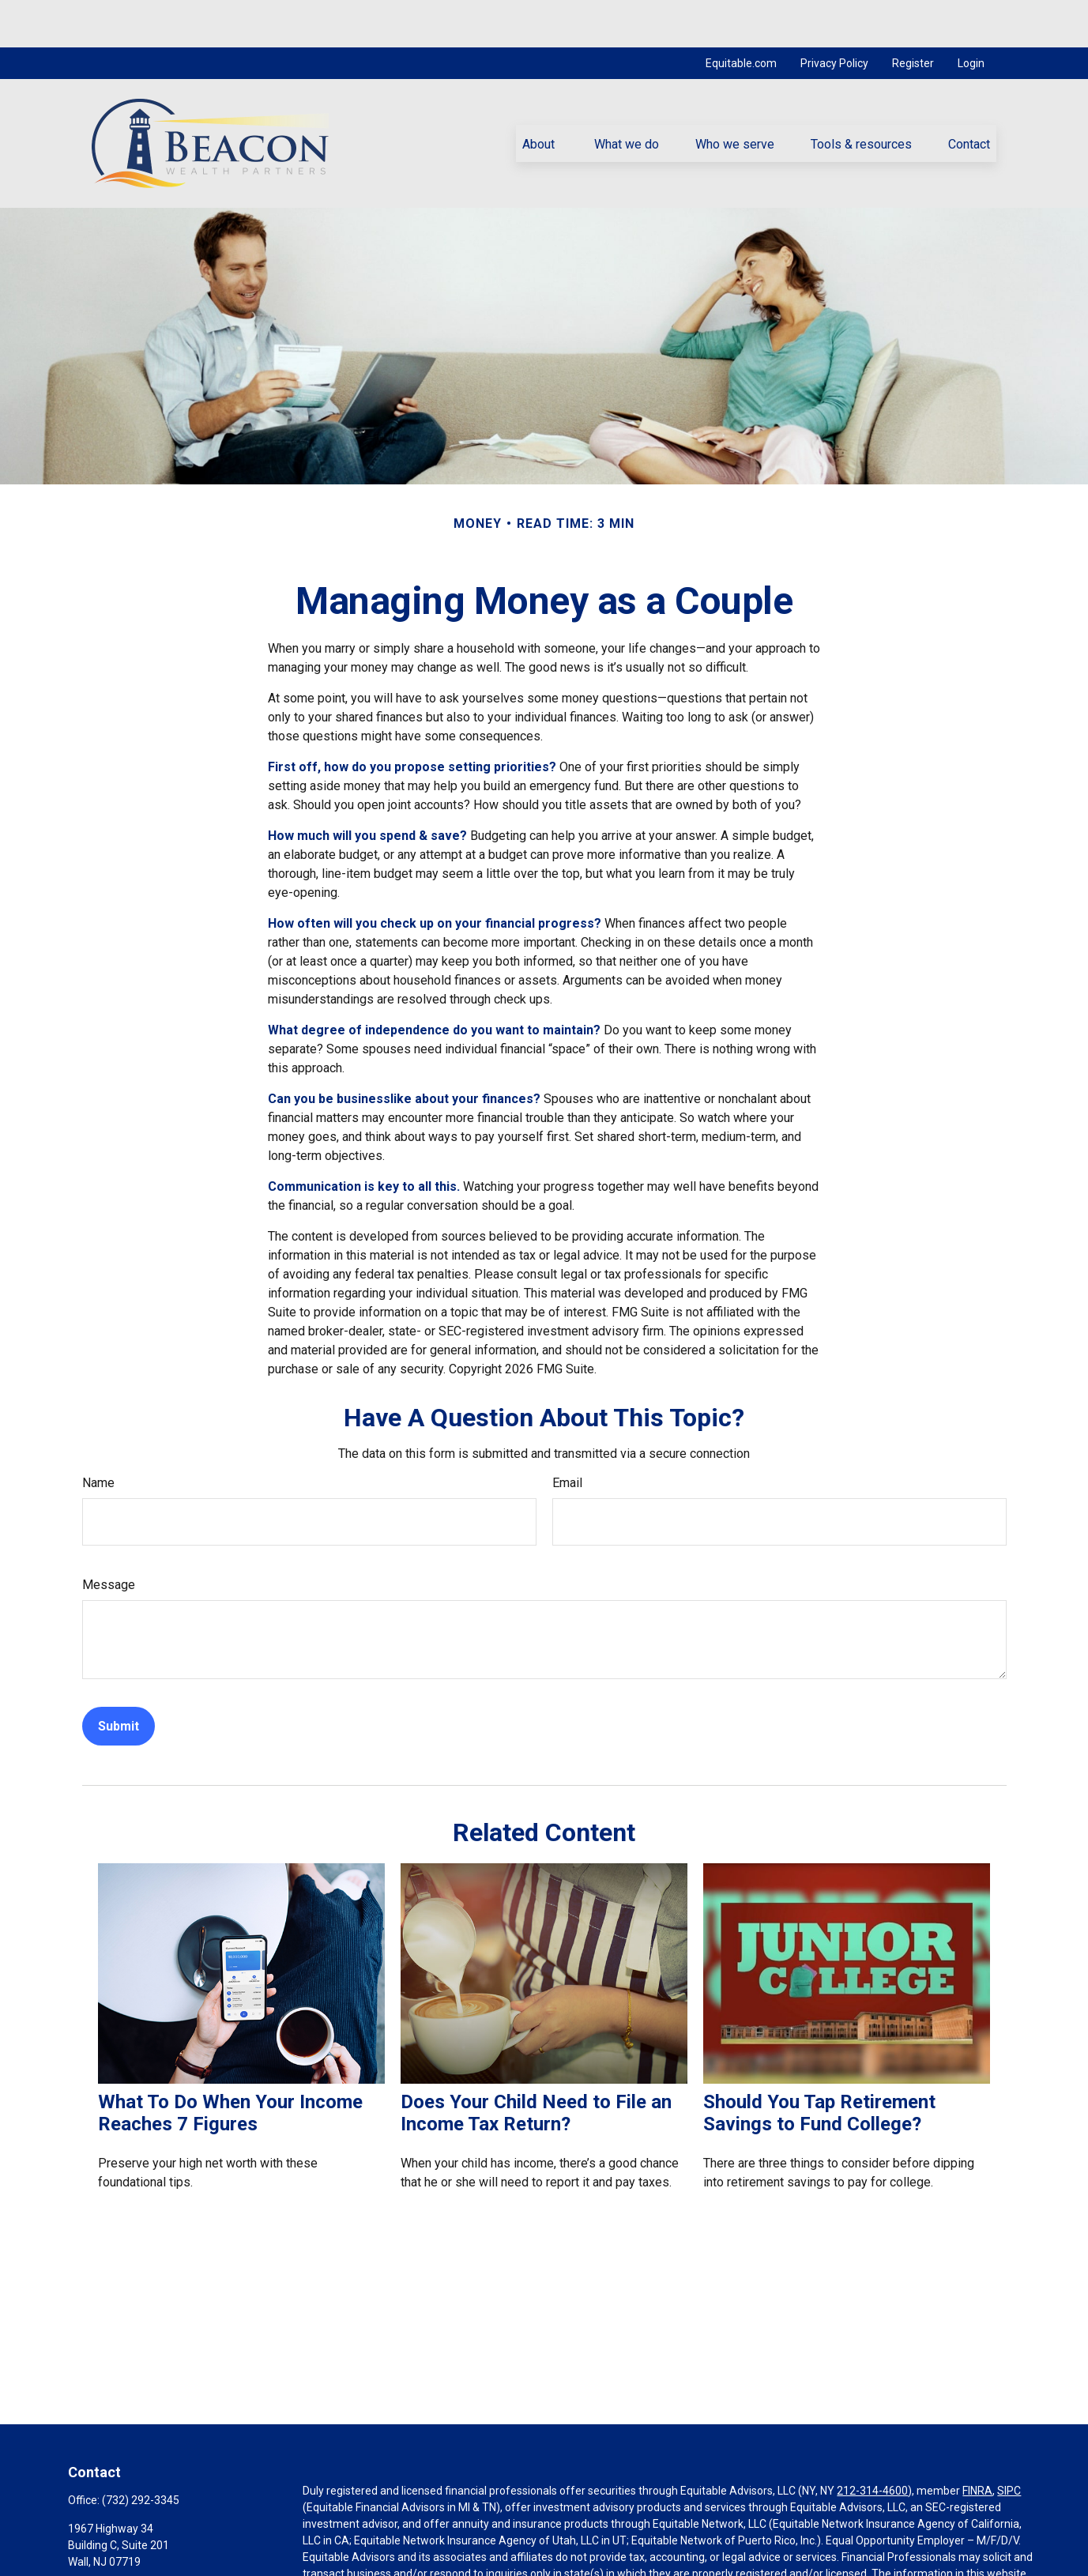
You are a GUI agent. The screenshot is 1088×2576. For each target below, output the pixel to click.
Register (913, 15)
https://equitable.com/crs (366, 2559)
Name (98, 1435)
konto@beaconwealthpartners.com (156, 2565)
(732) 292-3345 (140, 2452)
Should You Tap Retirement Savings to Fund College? (819, 2065)
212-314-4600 (872, 2443)
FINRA (977, 2443)
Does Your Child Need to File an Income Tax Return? (536, 2065)
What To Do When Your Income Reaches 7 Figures (230, 2065)
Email (567, 1435)
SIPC (1009, 2443)
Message (108, 1537)
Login (971, 15)
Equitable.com (741, 15)
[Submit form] (118, 1678)
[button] (540, 95)
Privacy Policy (834, 15)
